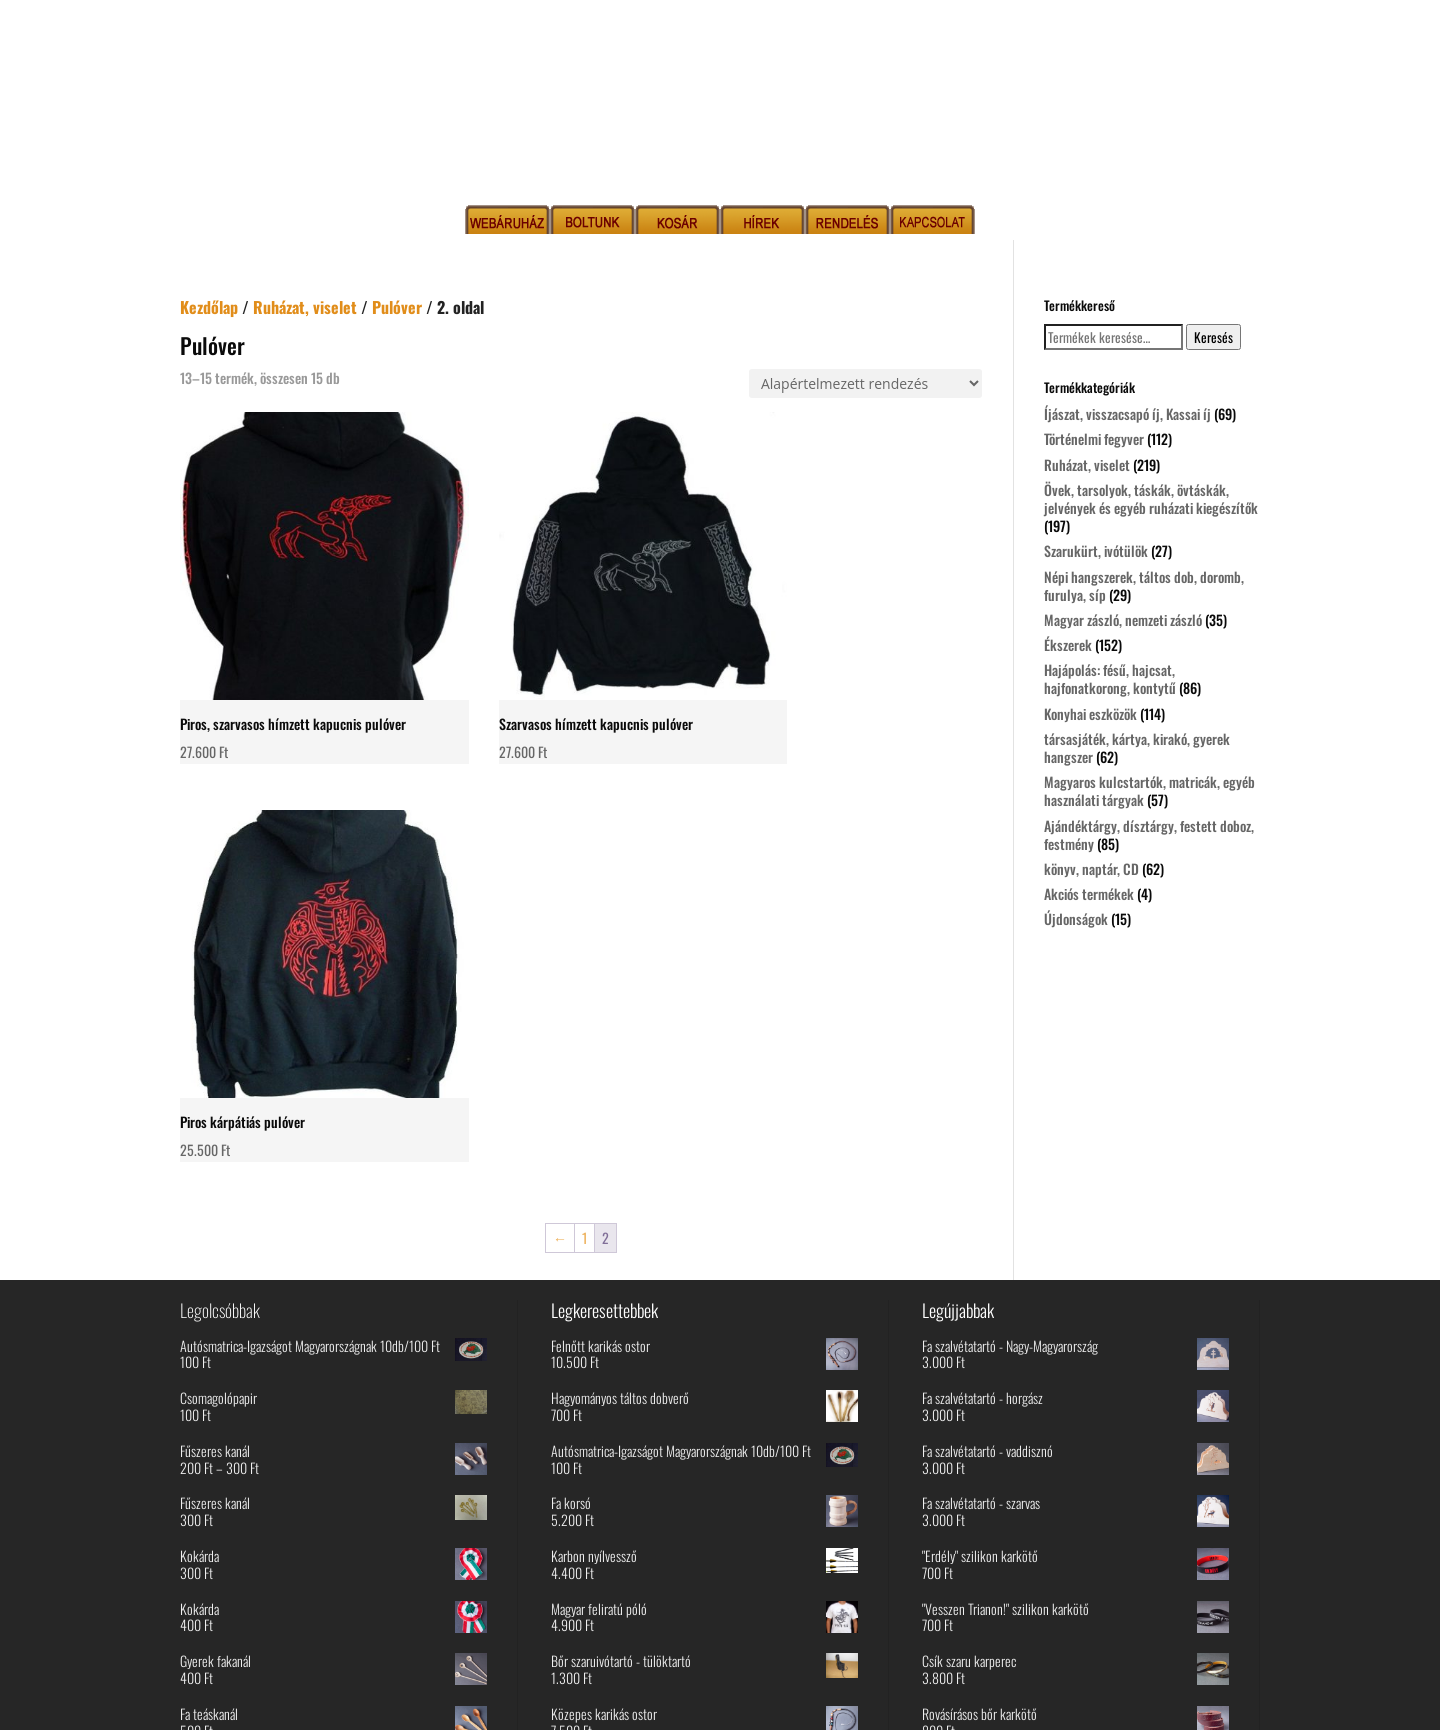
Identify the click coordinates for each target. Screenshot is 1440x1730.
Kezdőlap (209, 307)
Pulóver (397, 307)
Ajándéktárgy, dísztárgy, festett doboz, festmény (1149, 834)
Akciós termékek (1089, 893)
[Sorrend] (865, 383)
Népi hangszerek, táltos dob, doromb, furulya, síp (1144, 585)
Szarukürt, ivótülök (1096, 550)
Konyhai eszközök (1090, 713)
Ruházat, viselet (305, 307)
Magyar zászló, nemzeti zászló (1123, 619)
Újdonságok (1076, 918)
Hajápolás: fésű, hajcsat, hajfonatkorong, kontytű (1110, 678)
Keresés (1213, 337)
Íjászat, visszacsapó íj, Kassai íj (1127, 413)
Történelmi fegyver (1094, 438)
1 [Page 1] (584, 792)
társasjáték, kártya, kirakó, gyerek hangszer (1137, 747)
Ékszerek (1068, 644)
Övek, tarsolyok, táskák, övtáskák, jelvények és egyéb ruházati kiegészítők (1151, 498)
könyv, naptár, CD (1091, 868)
